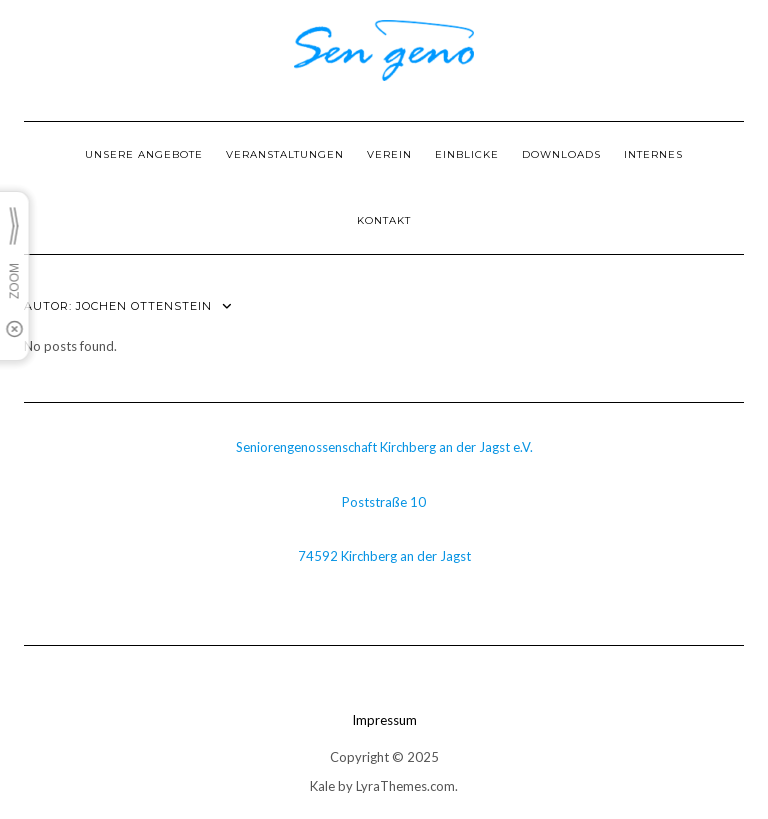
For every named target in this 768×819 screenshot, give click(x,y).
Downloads (561, 154)
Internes (653, 154)
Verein (389, 154)
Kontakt (384, 220)
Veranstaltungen (285, 154)
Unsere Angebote (144, 154)
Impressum (384, 720)
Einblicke (467, 154)
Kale (322, 786)
